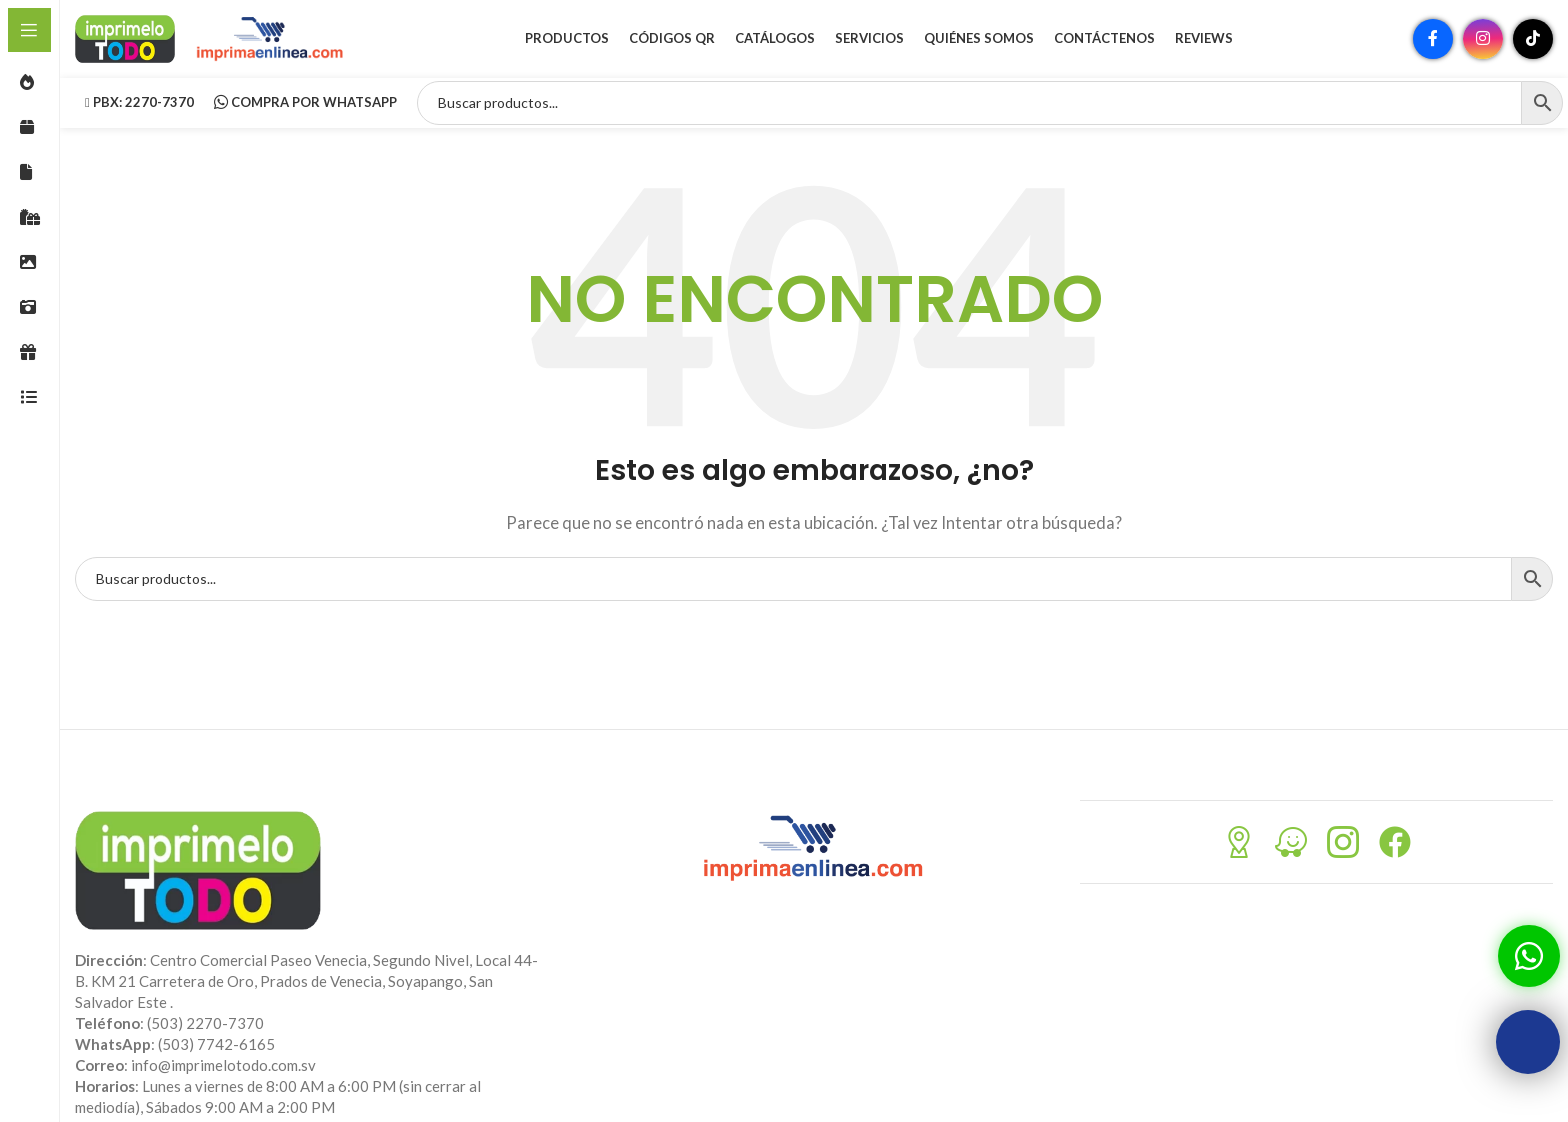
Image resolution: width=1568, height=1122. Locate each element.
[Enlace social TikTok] (1533, 45)
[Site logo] (125, 43)
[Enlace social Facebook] (1433, 45)
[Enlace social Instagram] (1483, 45)
